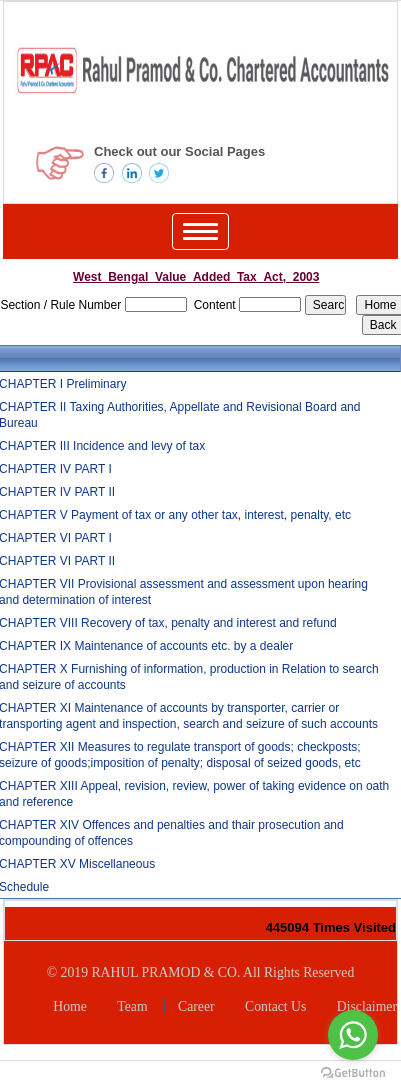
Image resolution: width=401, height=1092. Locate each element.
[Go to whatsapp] (353, 1035)
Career (196, 1006)
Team (132, 1006)
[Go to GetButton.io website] (353, 1072)
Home (70, 1006)
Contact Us (275, 1006)
